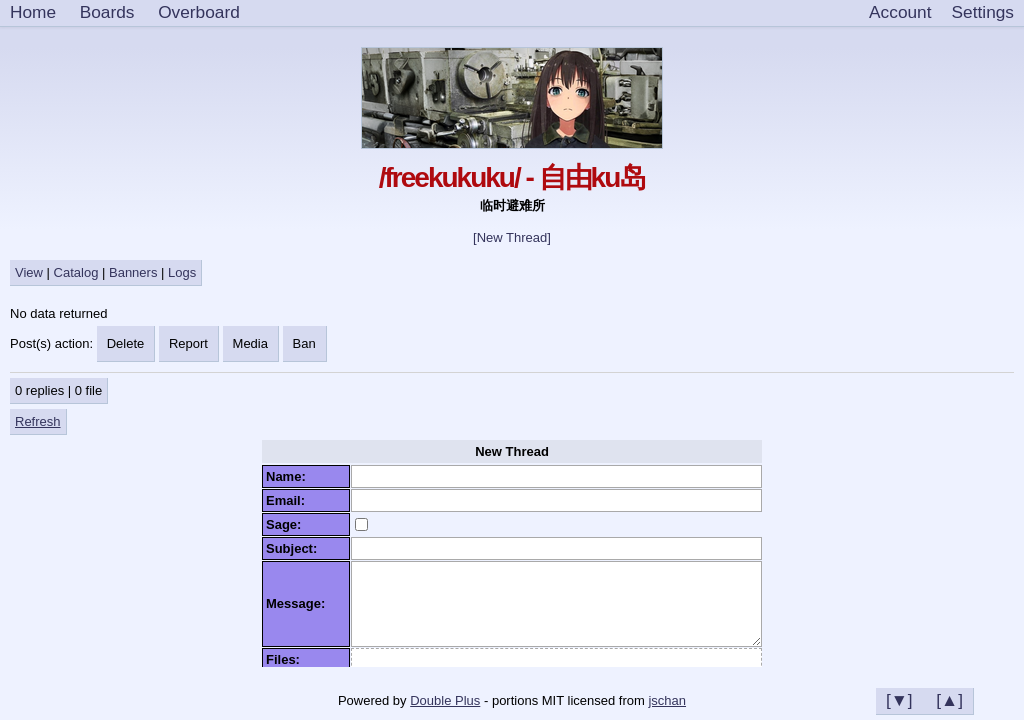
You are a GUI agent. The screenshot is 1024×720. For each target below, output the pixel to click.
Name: (289, 476)
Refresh (38, 421)
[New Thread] (512, 237)
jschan (667, 700)
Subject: (295, 548)
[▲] (949, 700)
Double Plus (445, 700)
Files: (286, 659)
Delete (126, 343)
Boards (107, 12)
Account (900, 12)
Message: (299, 603)
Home (33, 12)
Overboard (199, 12)
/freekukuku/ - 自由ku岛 (512, 177)
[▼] (899, 700)
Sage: (287, 524)
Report (188, 343)
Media (250, 343)
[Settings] (983, 13)
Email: (289, 500)
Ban (304, 343)
